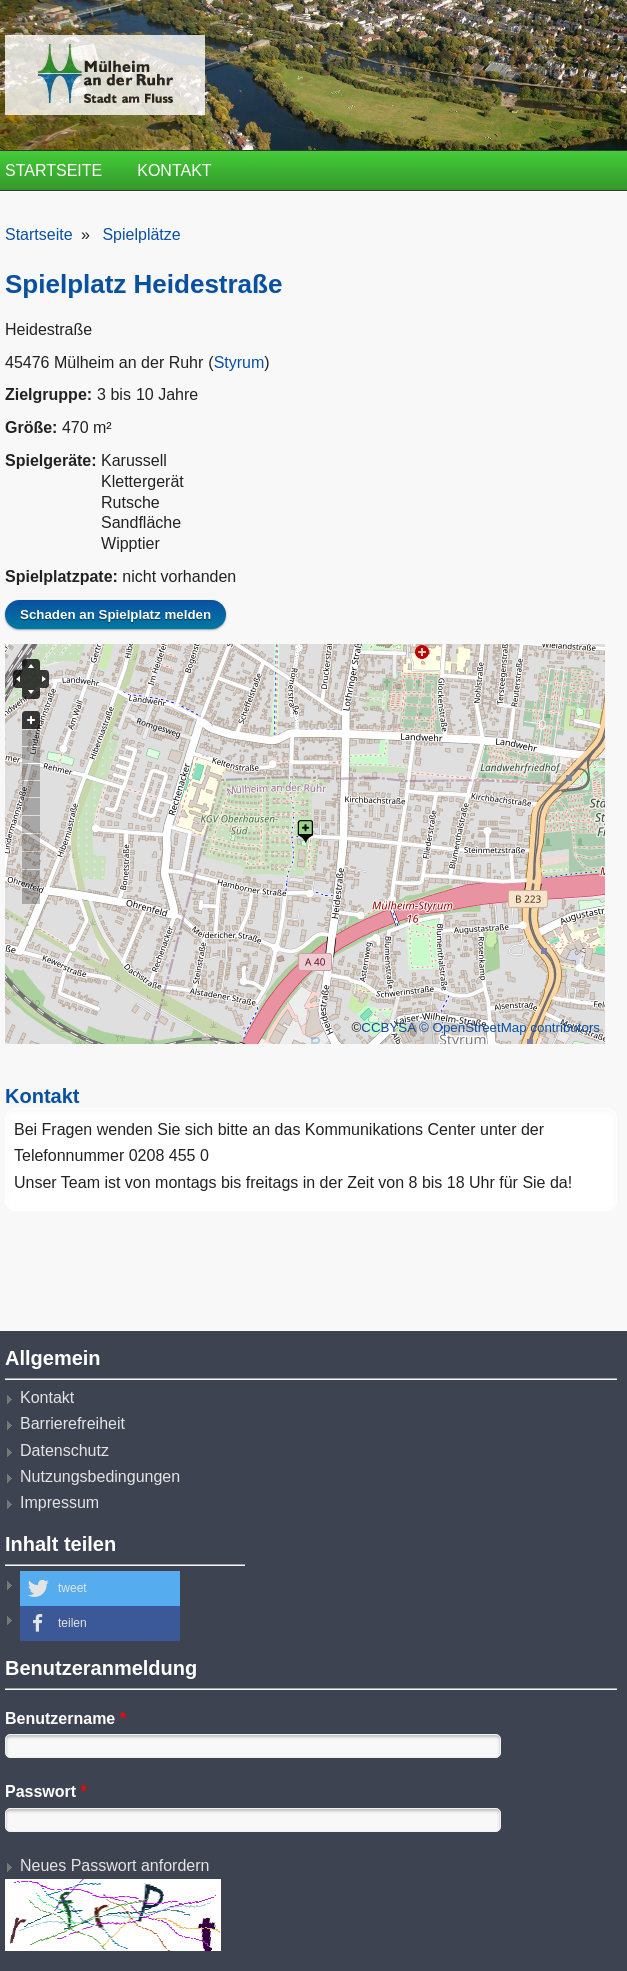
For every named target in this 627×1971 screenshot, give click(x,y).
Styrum (239, 362)
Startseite (53, 170)
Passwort (46, 1791)
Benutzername (65, 1718)
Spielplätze (141, 234)
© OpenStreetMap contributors (509, 1027)
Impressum (59, 1502)
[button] (100, 1588)
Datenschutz (64, 1450)
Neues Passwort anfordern (114, 1865)
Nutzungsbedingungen (100, 1476)
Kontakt (174, 170)
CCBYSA (388, 1027)
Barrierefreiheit (72, 1423)
